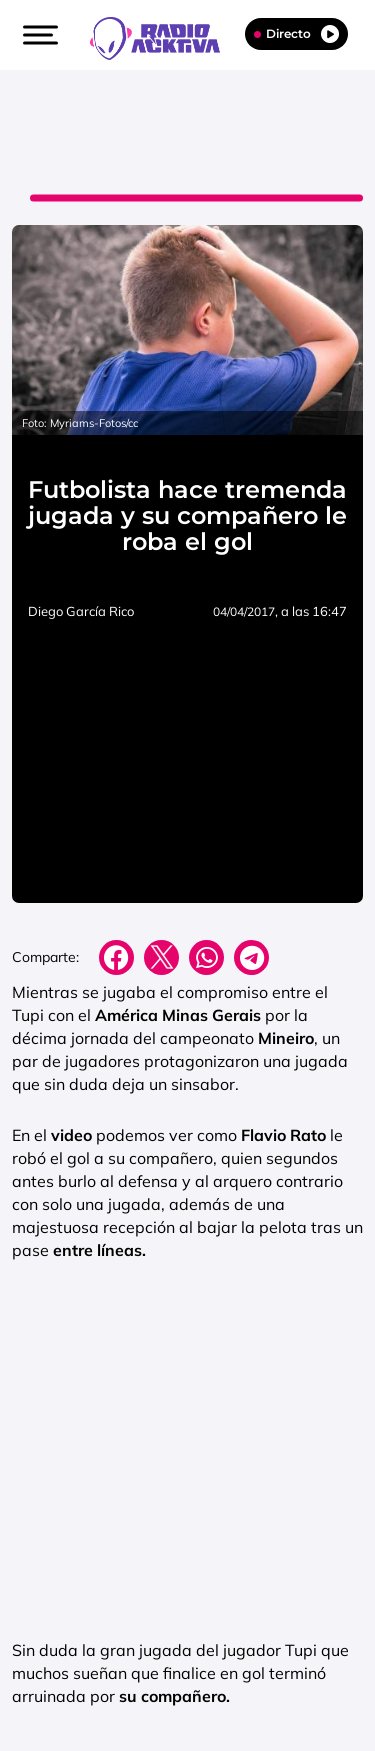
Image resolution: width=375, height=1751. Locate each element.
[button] (38, 35)
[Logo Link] (165, 36)
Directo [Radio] (296, 34)
